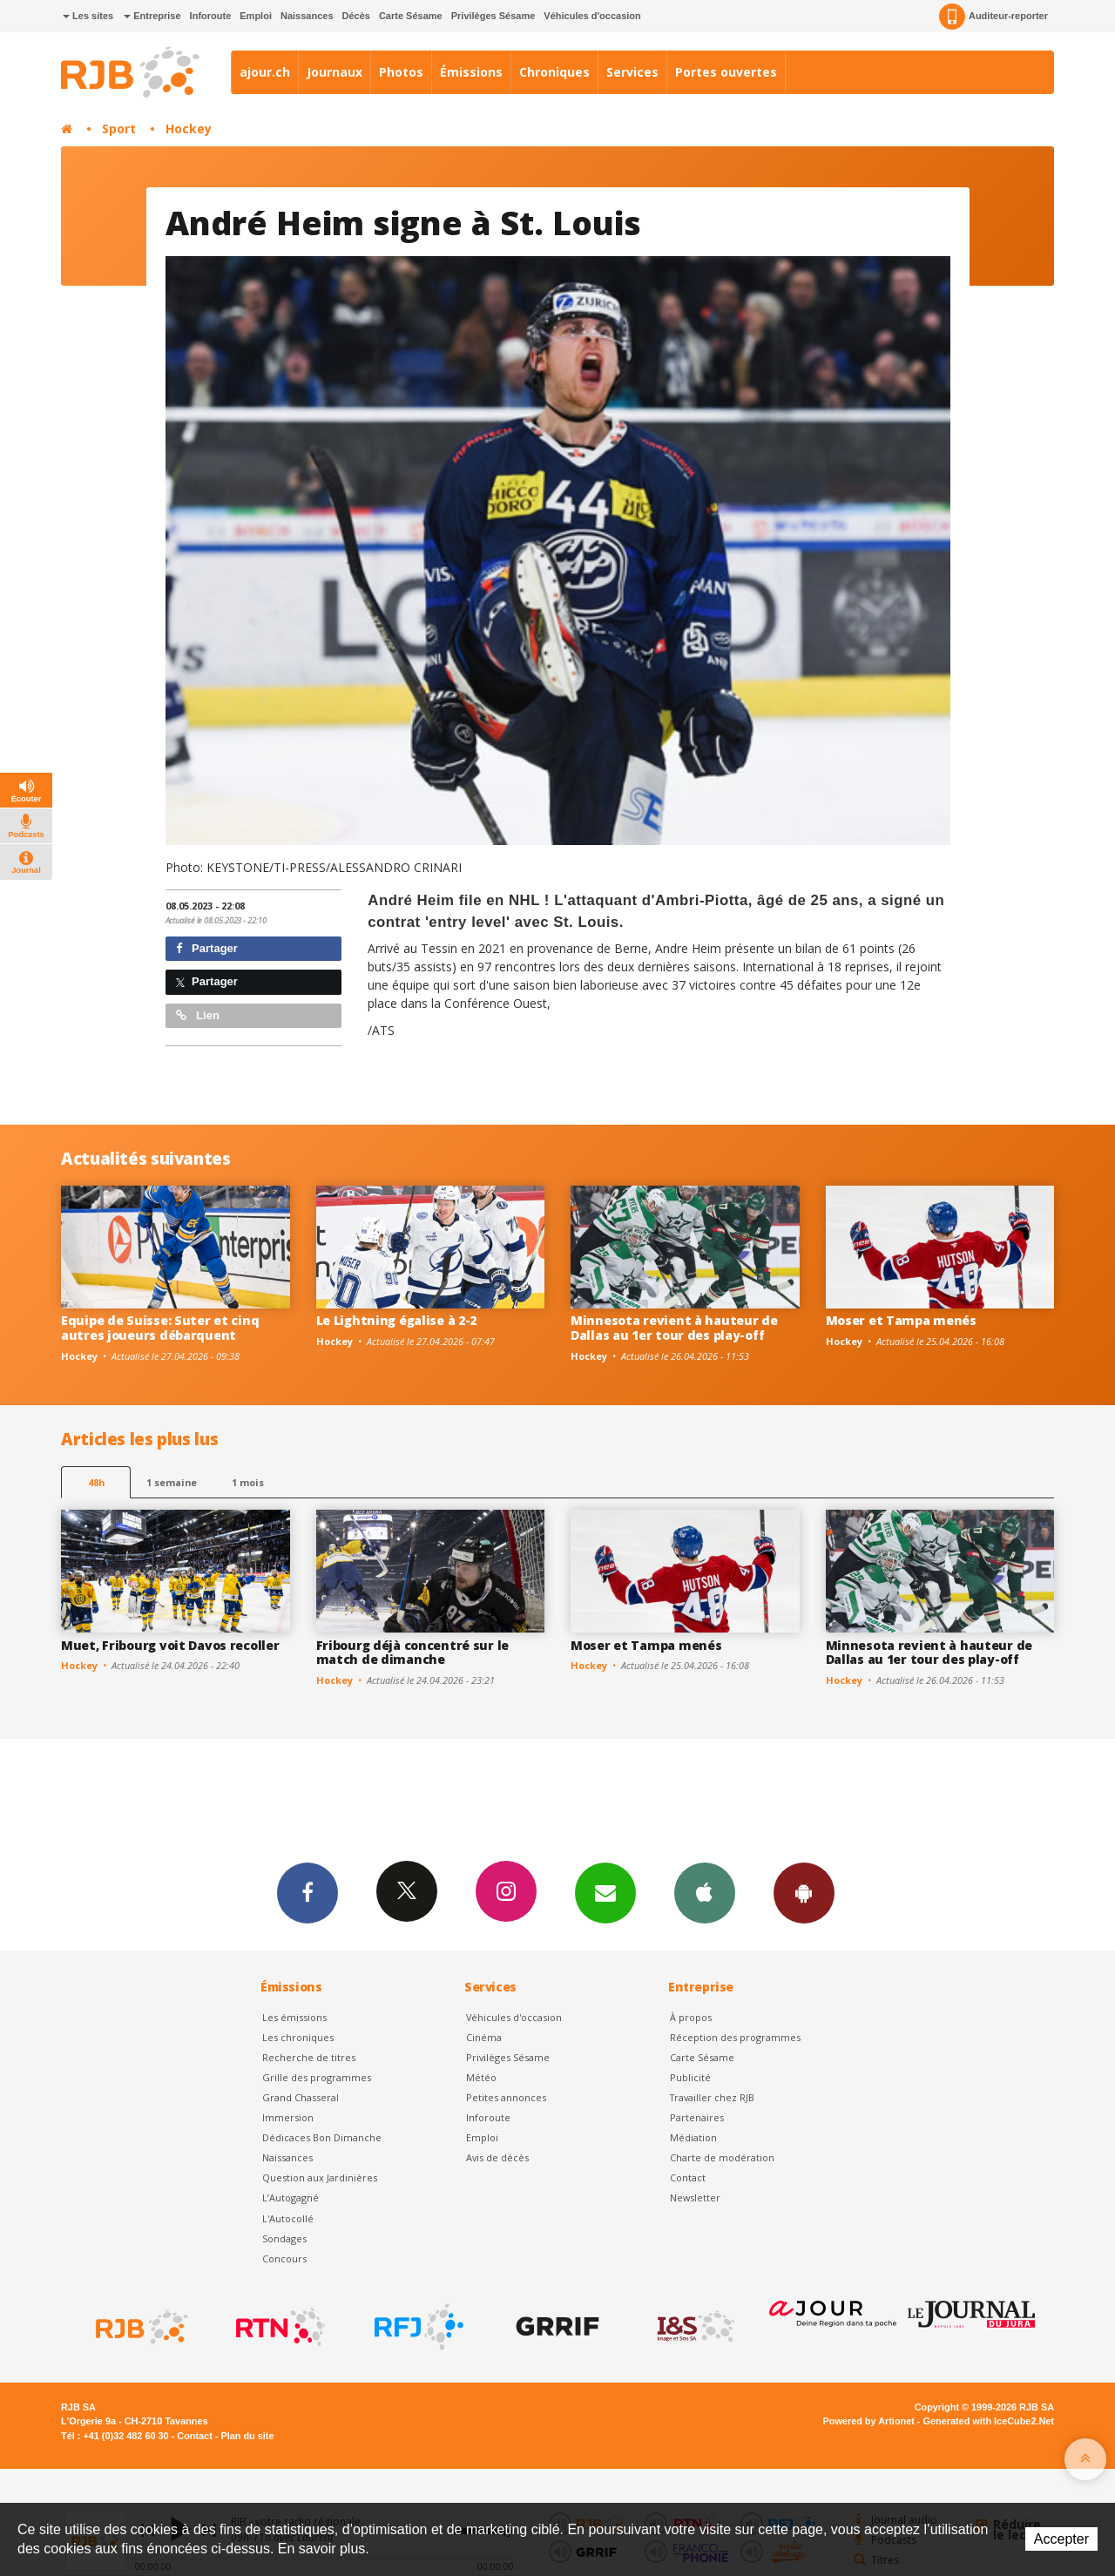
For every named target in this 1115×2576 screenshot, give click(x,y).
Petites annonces (506, 2097)
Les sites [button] (88, 15)
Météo (481, 2077)
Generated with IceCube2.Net (988, 2421)
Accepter (1061, 2539)
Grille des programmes (316, 2077)
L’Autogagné (290, 2197)
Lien (198, 1015)
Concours (284, 2258)
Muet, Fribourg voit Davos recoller (170, 1645)
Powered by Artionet (869, 2421)
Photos (401, 72)
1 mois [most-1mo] (248, 1482)
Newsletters (605, 1892)
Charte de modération (722, 2157)
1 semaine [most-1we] (171, 1482)
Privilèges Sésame (493, 15)
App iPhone (704, 1892)
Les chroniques (298, 2037)
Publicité (690, 2077)
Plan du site (247, 2436)
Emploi (256, 15)
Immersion (288, 2117)
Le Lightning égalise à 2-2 (396, 1320)
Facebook (307, 1892)
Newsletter (695, 2197)
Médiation (693, 2137)
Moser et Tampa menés (901, 1320)
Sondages (284, 2238)
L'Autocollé (288, 2218)
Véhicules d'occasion (592, 15)
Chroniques (554, 72)
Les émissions (294, 2017)
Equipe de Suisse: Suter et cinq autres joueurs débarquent (160, 1327)
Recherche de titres (308, 2057)
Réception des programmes (735, 2037)
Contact (688, 2177)
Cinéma (484, 2037)
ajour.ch (265, 72)
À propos (691, 2017)
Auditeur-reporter (993, 16)
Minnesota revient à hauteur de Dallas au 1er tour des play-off (674, 1327)
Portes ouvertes (726, 72)
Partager (207, 948)
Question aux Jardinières (319, 2177)
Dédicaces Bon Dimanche (322, 2137)
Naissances (307, 15)
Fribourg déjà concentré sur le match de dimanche (413, 1652)
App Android (804, 1892)
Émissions (471, 72)
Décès (356, 15)
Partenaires (697, 2117)
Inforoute (211, 15)
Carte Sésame (411, 15)
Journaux (334, 72)
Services (632, 72)
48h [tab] (96, 1482)
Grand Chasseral (300, 2097)
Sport (119, 128)
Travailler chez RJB (712, 2097)
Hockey (189, 128)
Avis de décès (497, 2157)
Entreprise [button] (152, 15)
